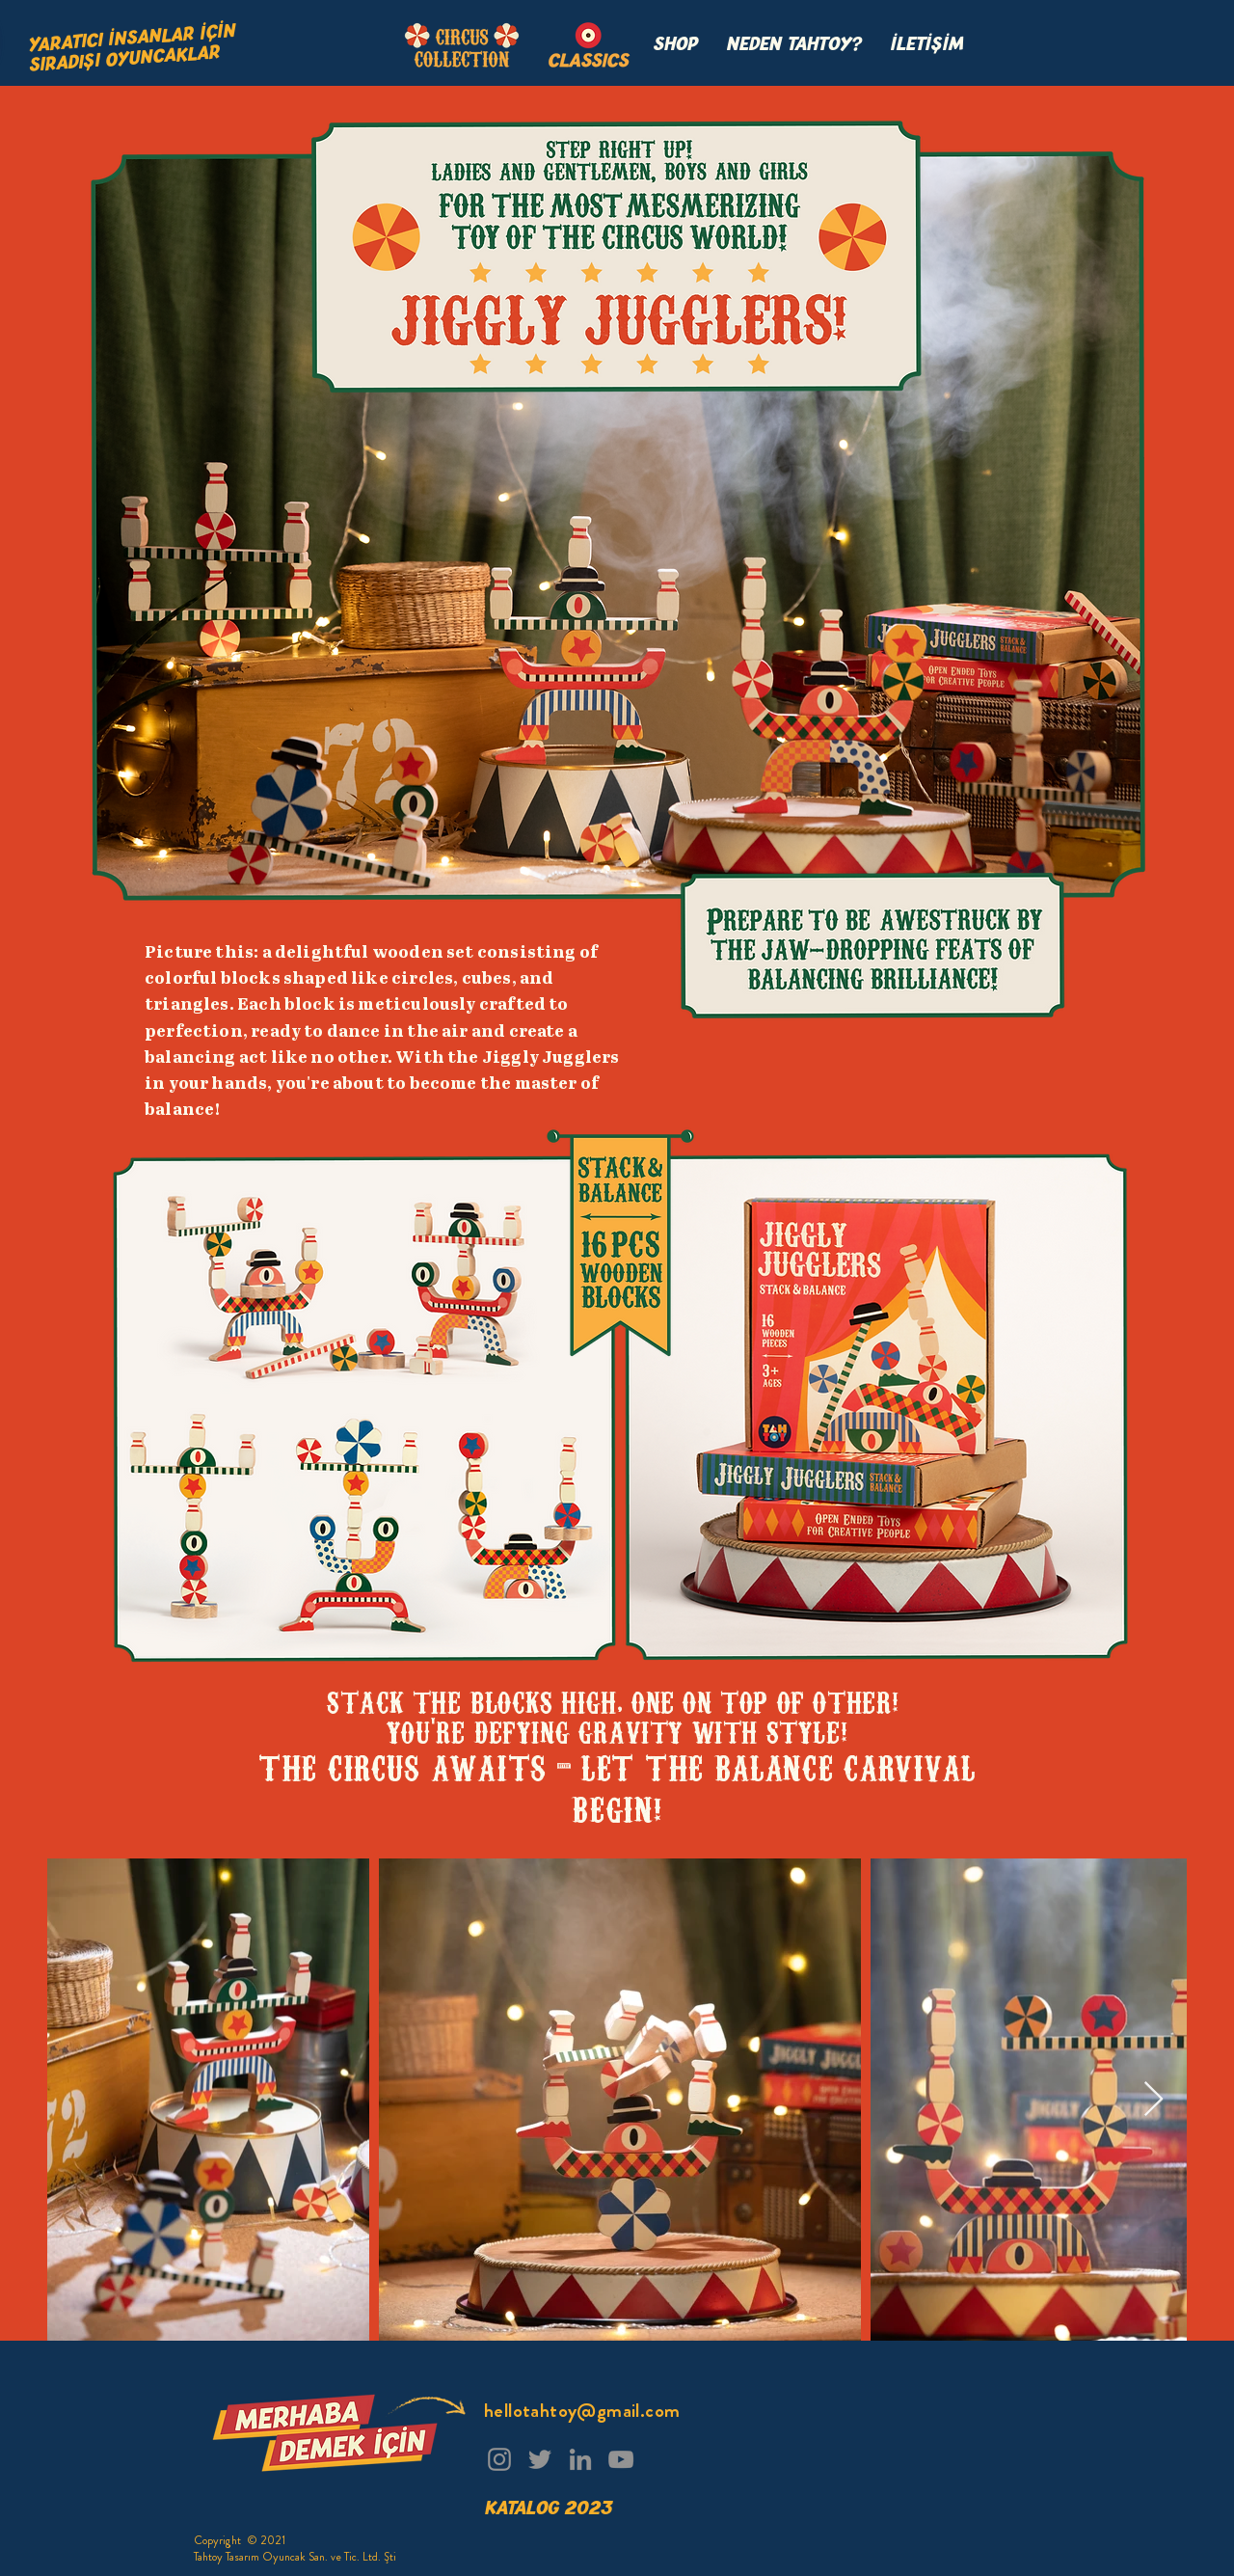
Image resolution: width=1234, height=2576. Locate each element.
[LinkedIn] (580, 2459)
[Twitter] (539, 2459)
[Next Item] (1153, 2100)
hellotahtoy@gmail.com (582, 2411)
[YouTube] (620, 2459)
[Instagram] (499, 2459)
